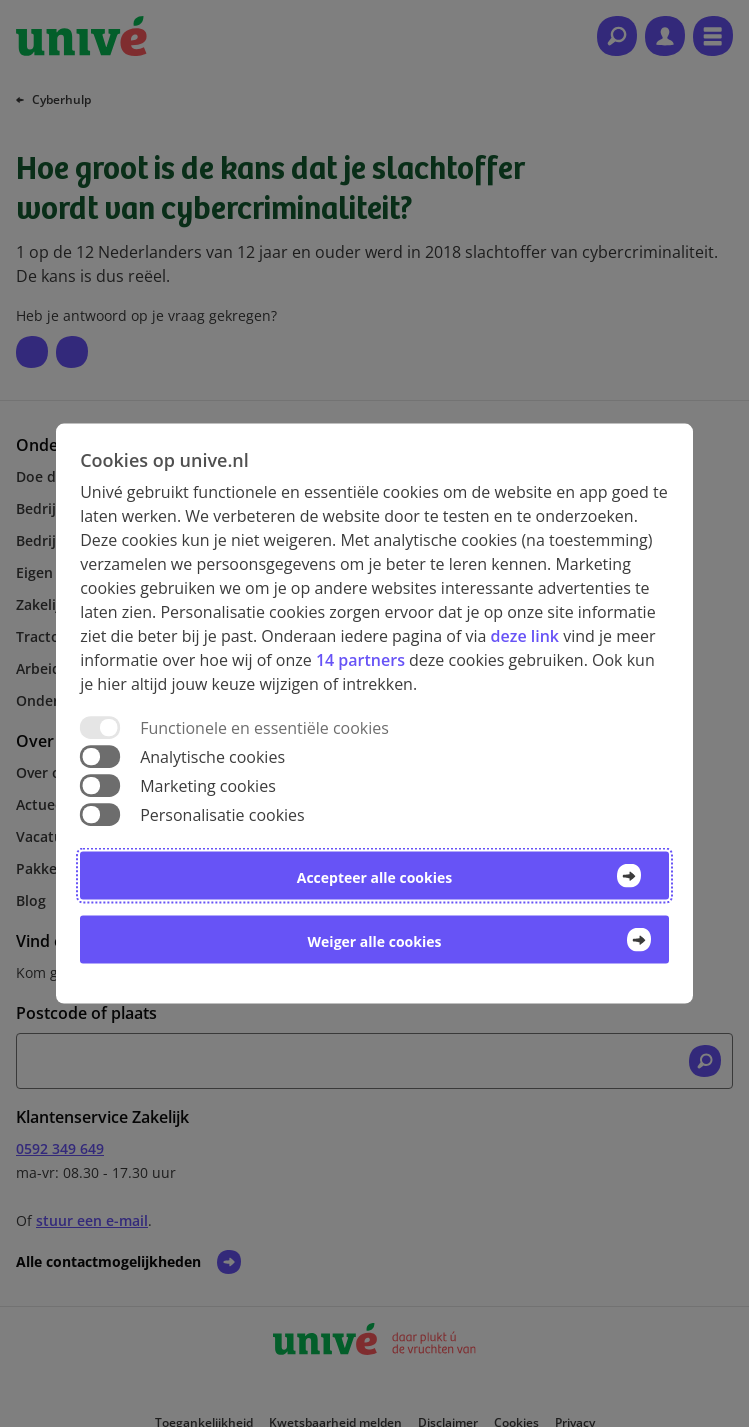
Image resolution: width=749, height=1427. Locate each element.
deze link (525, 635)
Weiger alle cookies (375, 941)
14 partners (360, 659)
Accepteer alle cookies (374, 877)
